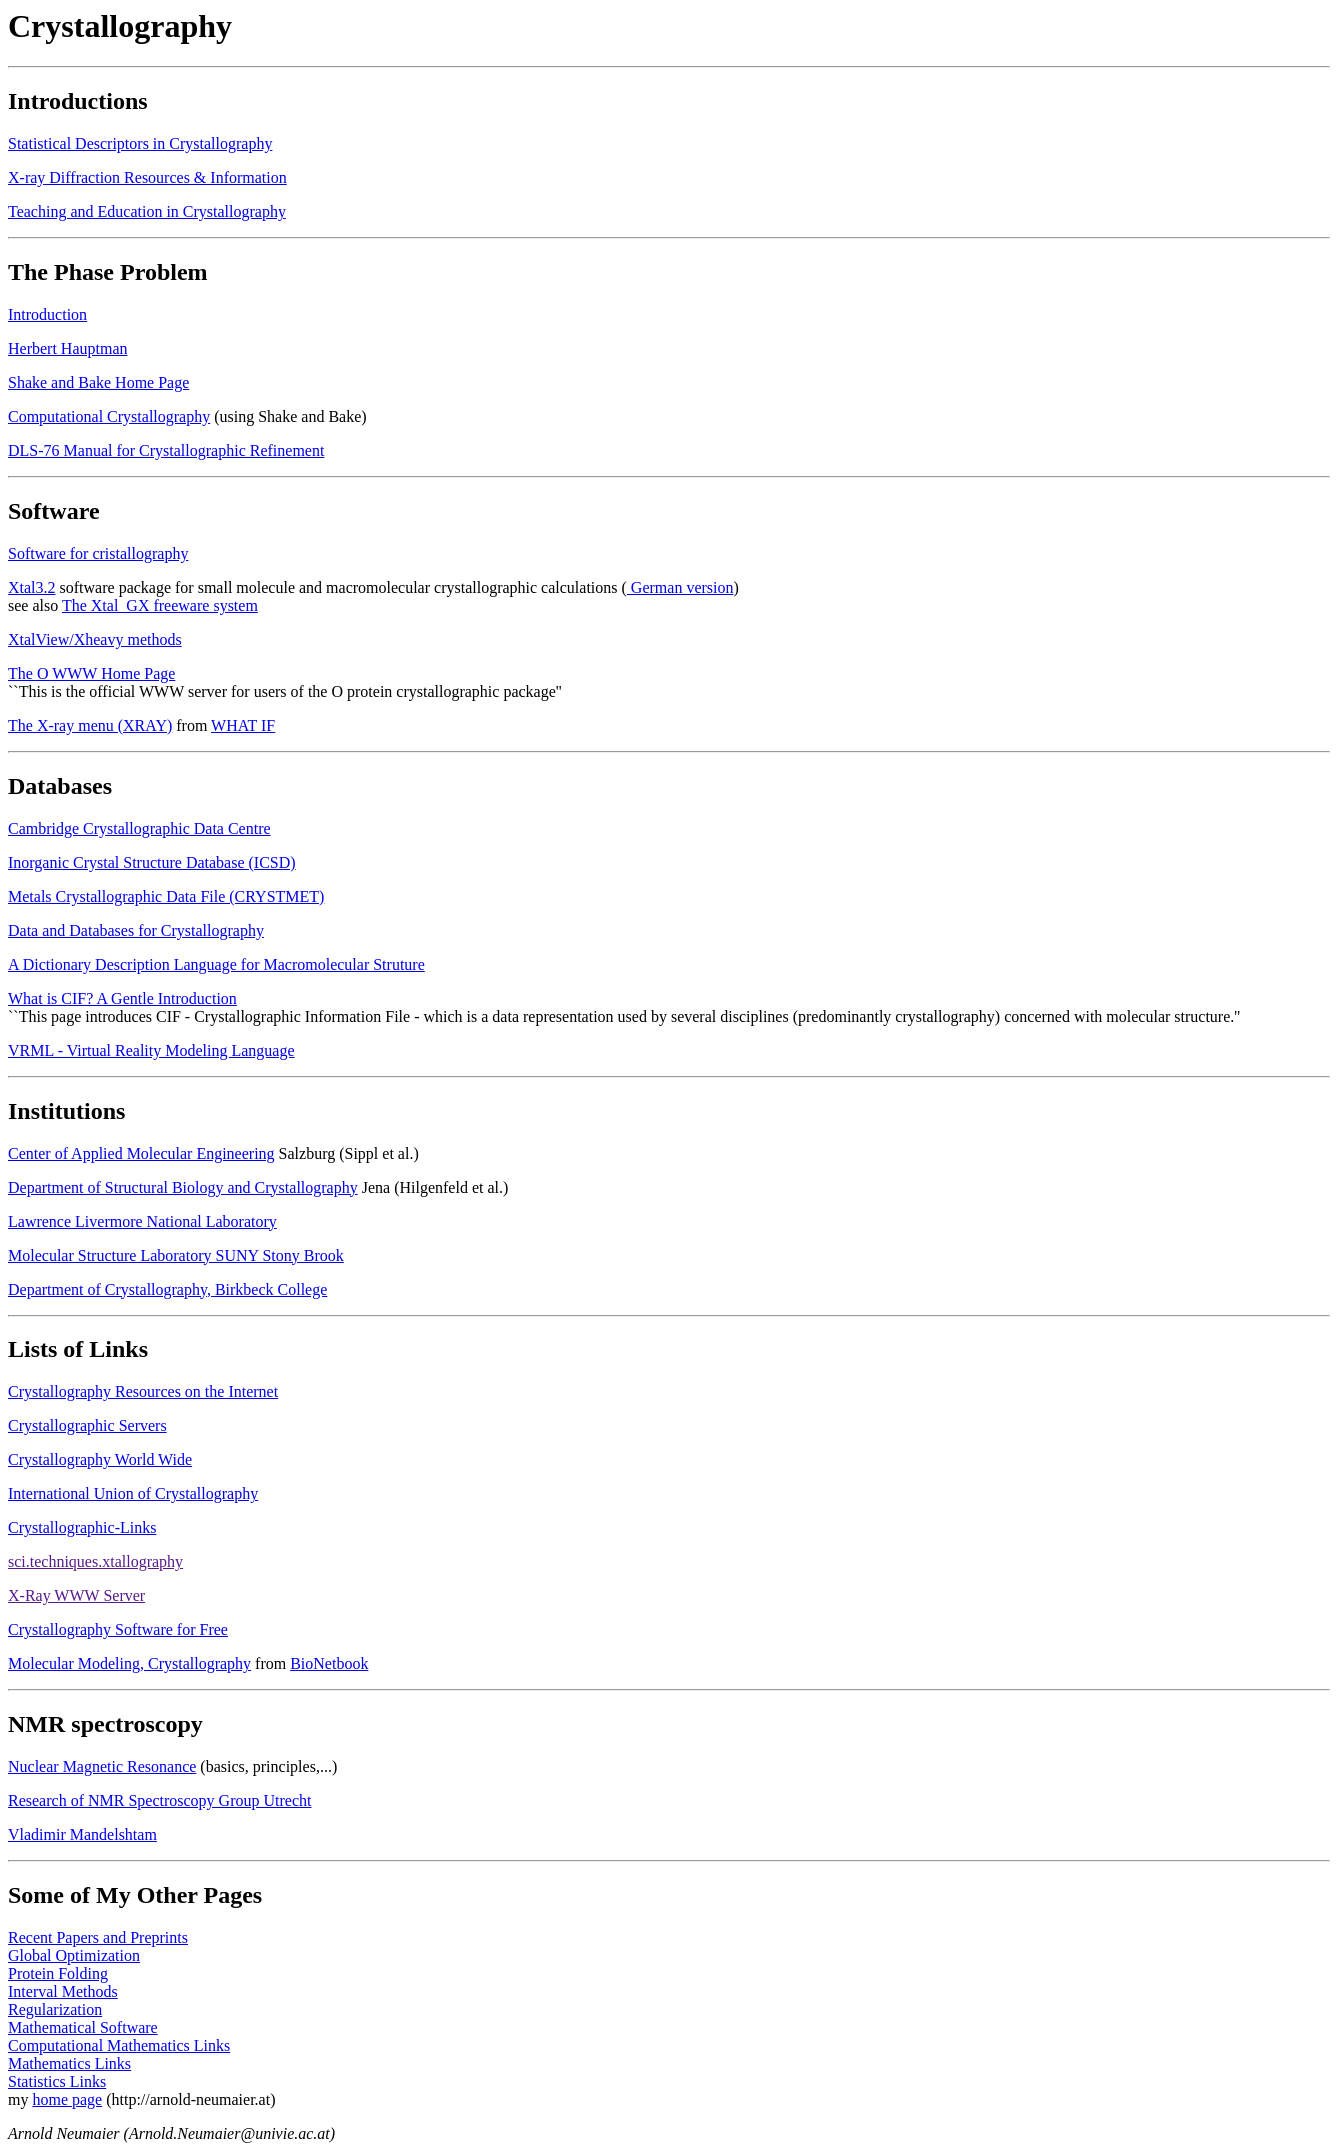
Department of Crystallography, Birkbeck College (167, 1289)
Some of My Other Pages (135, 1895)
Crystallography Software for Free (118, 1629)
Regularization (55, 2009)
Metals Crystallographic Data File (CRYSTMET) (166, 896)
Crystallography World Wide (100, 1459)
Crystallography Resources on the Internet (143, 1391)
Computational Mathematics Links (119, 2045)
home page (67, 2099)
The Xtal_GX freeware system (160, 605)
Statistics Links (57, 2081)
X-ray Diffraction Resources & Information (147, 177)
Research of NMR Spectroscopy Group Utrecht (159, 1800)
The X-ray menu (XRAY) (90, 725)
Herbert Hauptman (68, 348)
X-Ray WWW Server (76, 1595)
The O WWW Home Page (91, 673)
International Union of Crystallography (133, 1493)
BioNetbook (329, 1663)
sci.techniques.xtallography (95, 1561)
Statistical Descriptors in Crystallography (140, 143)
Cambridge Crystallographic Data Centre (139, 828)
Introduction (47, 314)
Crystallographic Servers (87, 1425)
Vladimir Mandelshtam (82, 1834)
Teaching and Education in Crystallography (147, 211)
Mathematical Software (83, 2027)
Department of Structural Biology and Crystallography (183, 1187)
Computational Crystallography (109, 416)
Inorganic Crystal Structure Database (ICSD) (152, 862)
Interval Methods (63, 1991)
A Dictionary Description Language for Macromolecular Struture (216, 964)
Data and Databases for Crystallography (136, 930)
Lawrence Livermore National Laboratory (142, 1221)
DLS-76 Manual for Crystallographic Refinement (166, 450)
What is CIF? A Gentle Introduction (122, 998)
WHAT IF (243, 725)
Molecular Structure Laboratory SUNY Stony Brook (176, 1255)
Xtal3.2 (32, 587)
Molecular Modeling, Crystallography (129, 1663)
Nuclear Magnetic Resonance (102, 1766)
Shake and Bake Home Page (98, 382)
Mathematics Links (69, 2063)
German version (680, 587)
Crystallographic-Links (82, 1527)
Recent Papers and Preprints (98, 1937)
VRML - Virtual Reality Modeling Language (151, 1050)
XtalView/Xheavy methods (95, 639)
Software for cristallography (98, 553)
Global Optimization (74, 1955)
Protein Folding (58, 1973)
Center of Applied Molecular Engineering (141, 1153)
